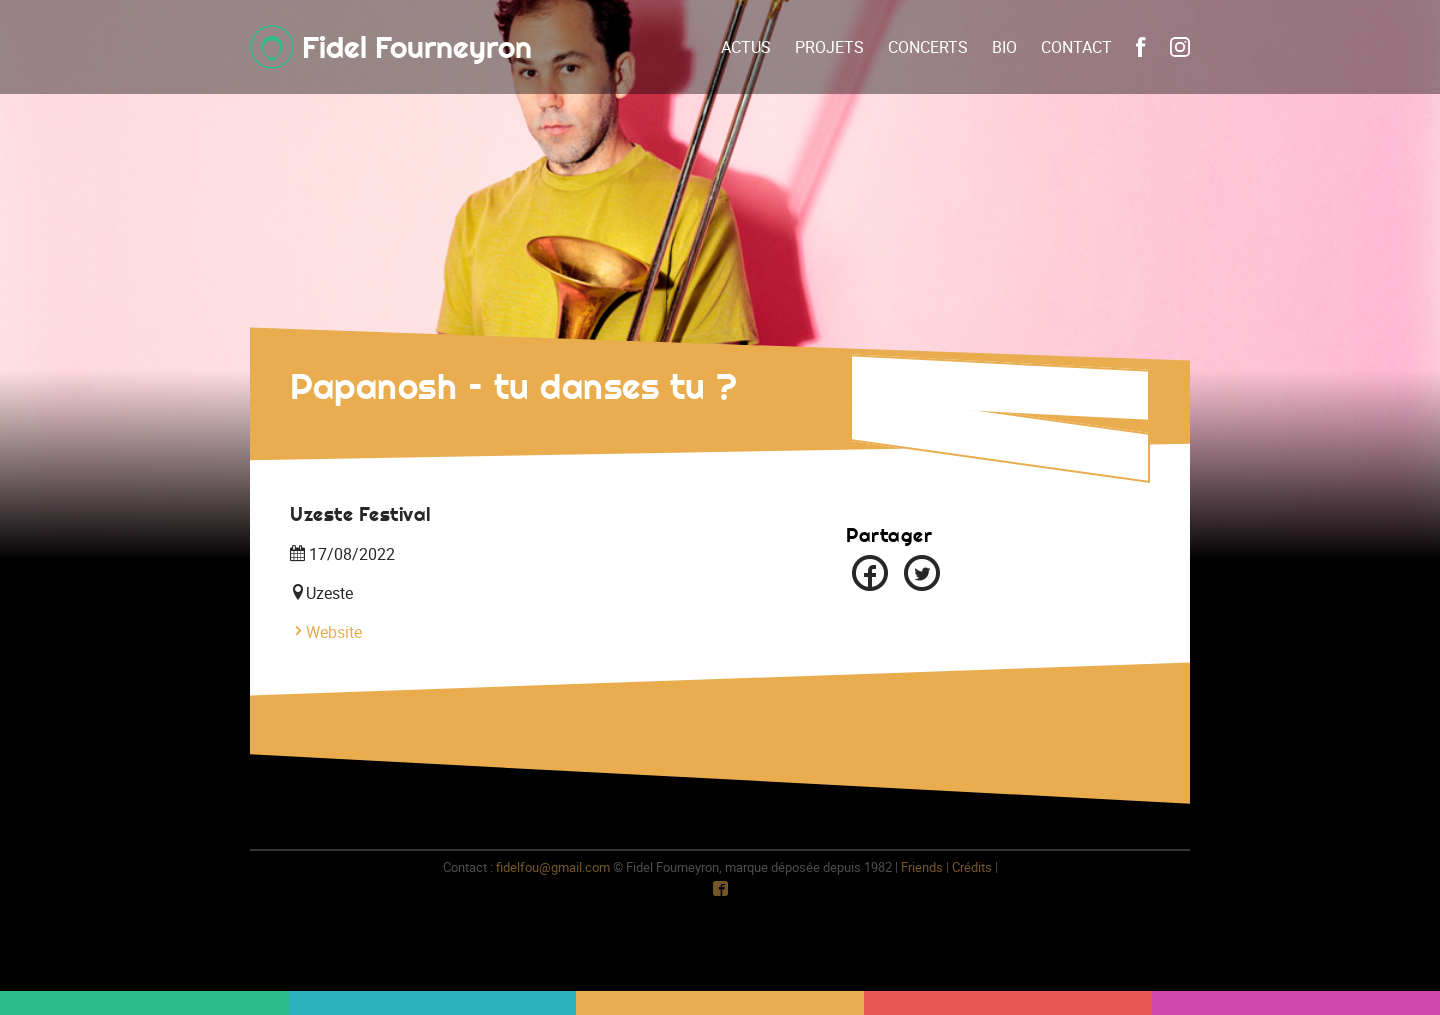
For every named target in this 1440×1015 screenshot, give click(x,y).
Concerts (928, 47)
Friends (922, 867)
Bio (1004, 47)
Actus (746, 47)
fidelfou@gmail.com (553, 867)
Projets (829, 47)
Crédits (972, 867)
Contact (1076, 47)
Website (326, 632)
